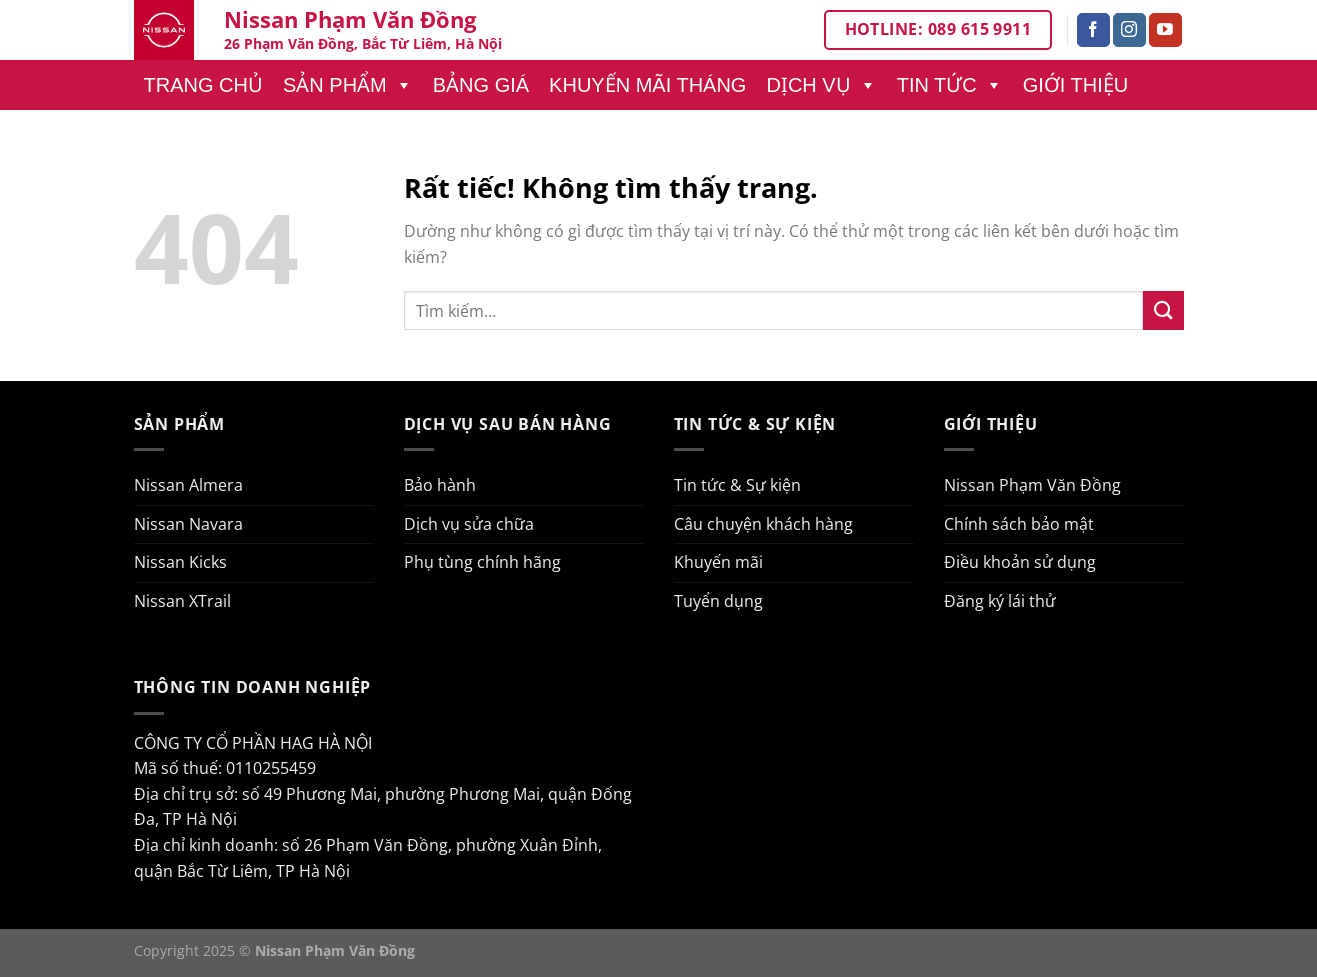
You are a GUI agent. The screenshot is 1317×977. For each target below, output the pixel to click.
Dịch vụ (821, 85)
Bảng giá (481, 85)
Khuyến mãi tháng (647, 85)
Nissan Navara (188, 524)
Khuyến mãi (718, 562)
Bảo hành (440, 485)
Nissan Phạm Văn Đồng (1032, 485)
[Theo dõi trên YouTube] (1165, 30)
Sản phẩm (348, 85)
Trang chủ (203, 85)
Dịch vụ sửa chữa (469, 524)
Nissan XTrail (182, 601)
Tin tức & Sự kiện (737, 485)
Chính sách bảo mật (1019, 524)
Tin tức (950, 85)
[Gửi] (1163, 310)
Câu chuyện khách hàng (763, 524)
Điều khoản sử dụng (1020, 562)
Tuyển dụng (718, 601)
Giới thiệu (1076, 85)
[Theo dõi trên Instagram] (1129, 30)
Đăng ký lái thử (1000, 601)
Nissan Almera (188, 485)
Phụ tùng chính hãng (482, 562)
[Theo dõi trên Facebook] (1093, 30)
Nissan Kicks (180, 562)
